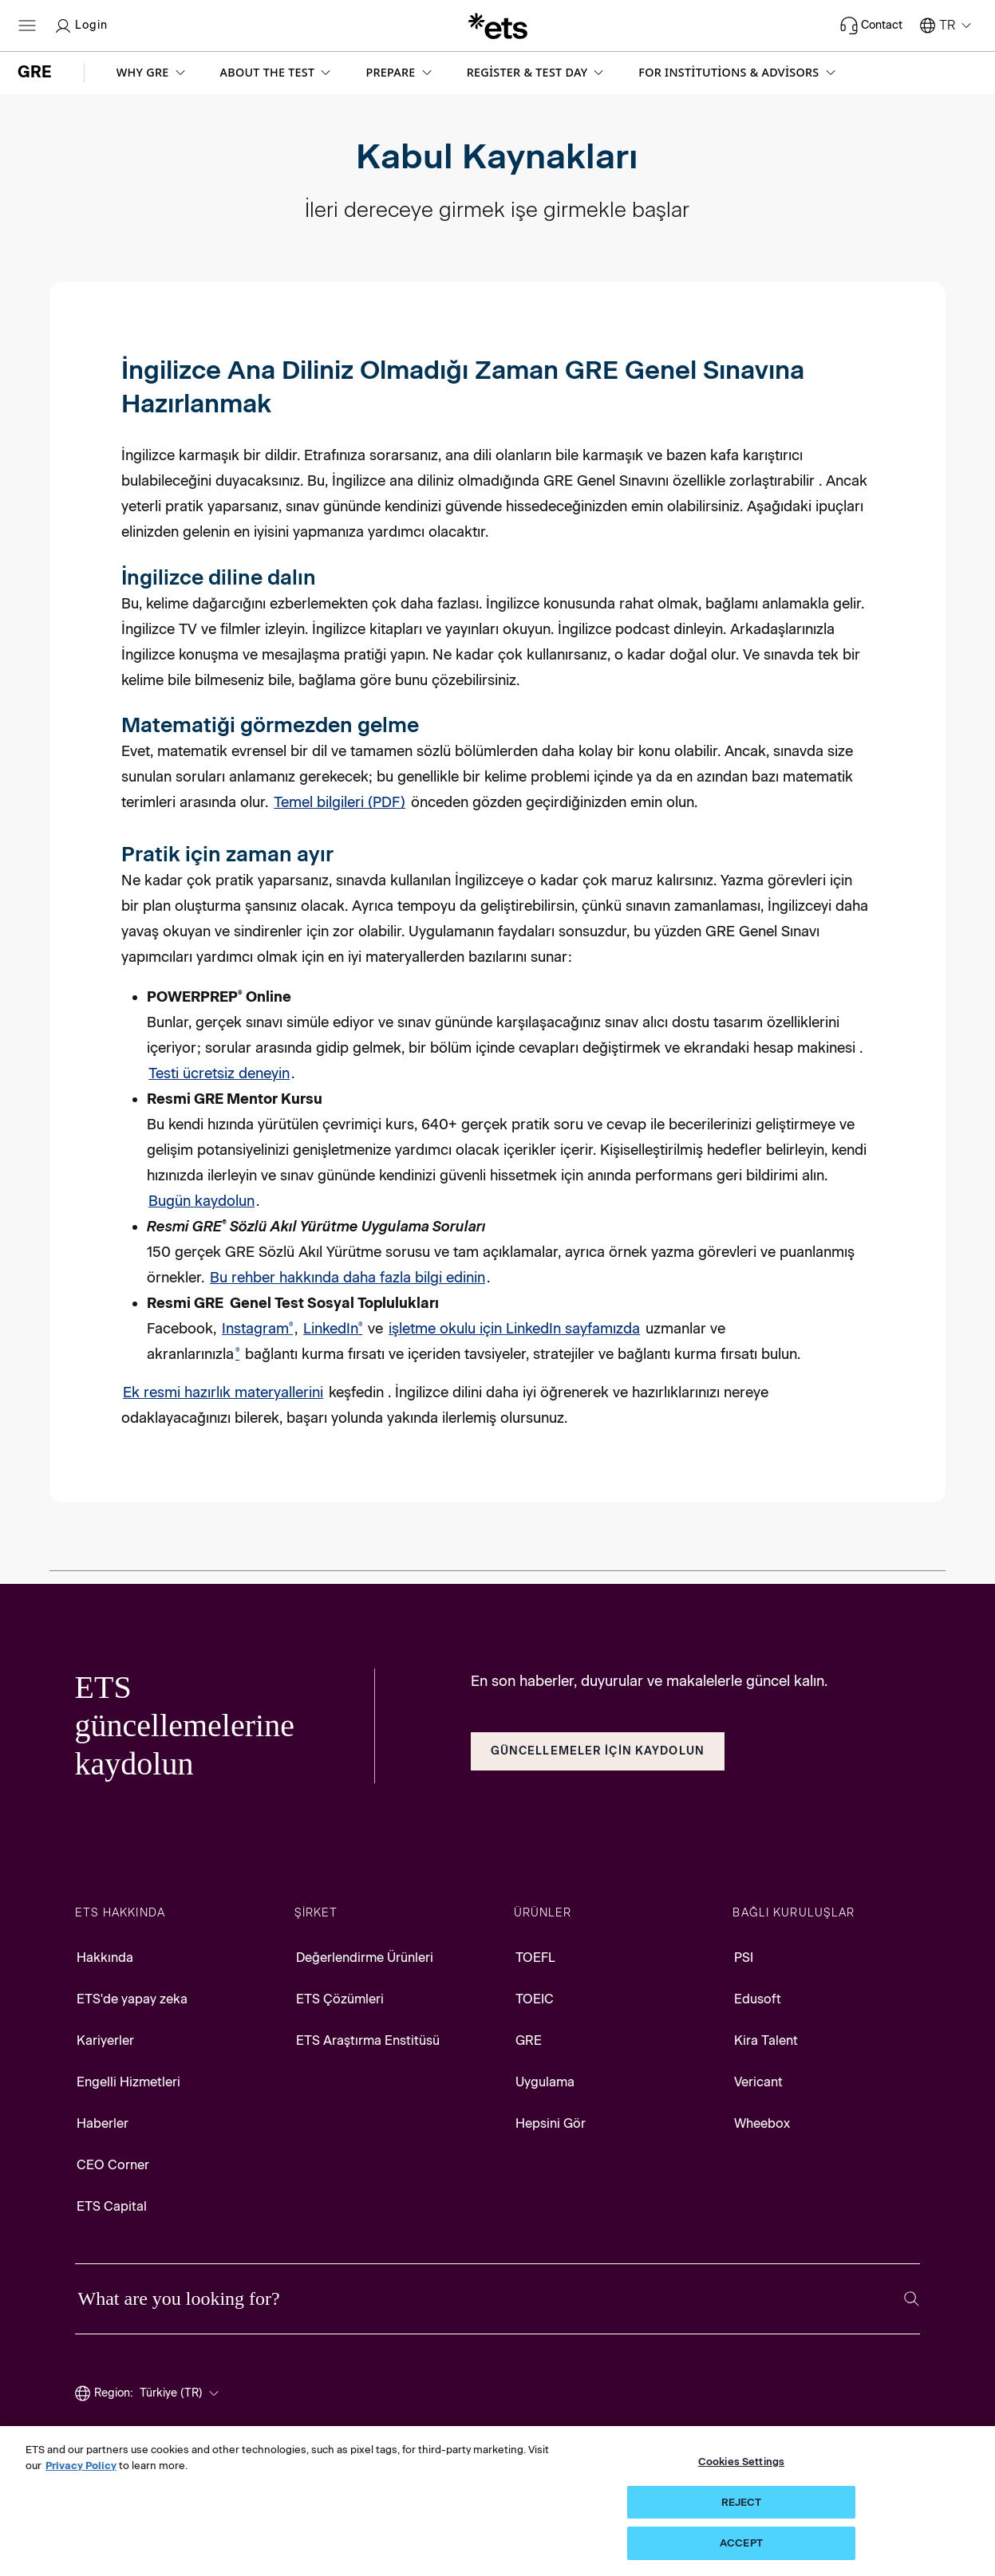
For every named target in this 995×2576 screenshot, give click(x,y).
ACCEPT (741, 2543)
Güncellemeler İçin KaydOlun (598, 1751)
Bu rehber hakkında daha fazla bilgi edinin (347, 1277)
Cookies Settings (741, 2462)
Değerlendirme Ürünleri (364, 1957)
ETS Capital (112, 2206)
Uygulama (544, 2082)
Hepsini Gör (550, 2123)
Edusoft (757, 1999)
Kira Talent (766, 2040)
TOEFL (535, 1957)
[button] (152, 73)
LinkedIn (332, 1328)
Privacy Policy (80, 2466)
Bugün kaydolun (201, 1201)
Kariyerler (105, 2040)
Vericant (758, 2082)
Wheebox (762, 2123)
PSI (743, 1957)
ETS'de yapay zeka (132, 1999)
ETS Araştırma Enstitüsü (368, 2040)
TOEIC (534, 1999)
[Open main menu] (27, 25)
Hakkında (105, 1957)
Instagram (257, 1328)
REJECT (741, 2502)
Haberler (102, 2123)
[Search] (911, 2299)
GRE (528, 2040)
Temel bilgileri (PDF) (339, 802)
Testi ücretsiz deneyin (219, 1073)
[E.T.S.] (498, 25)
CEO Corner (113, 2164)
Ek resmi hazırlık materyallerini (223, 1392)
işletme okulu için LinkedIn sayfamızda (514, 1328)
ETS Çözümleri (340, 1999)
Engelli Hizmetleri (128, 2082)
